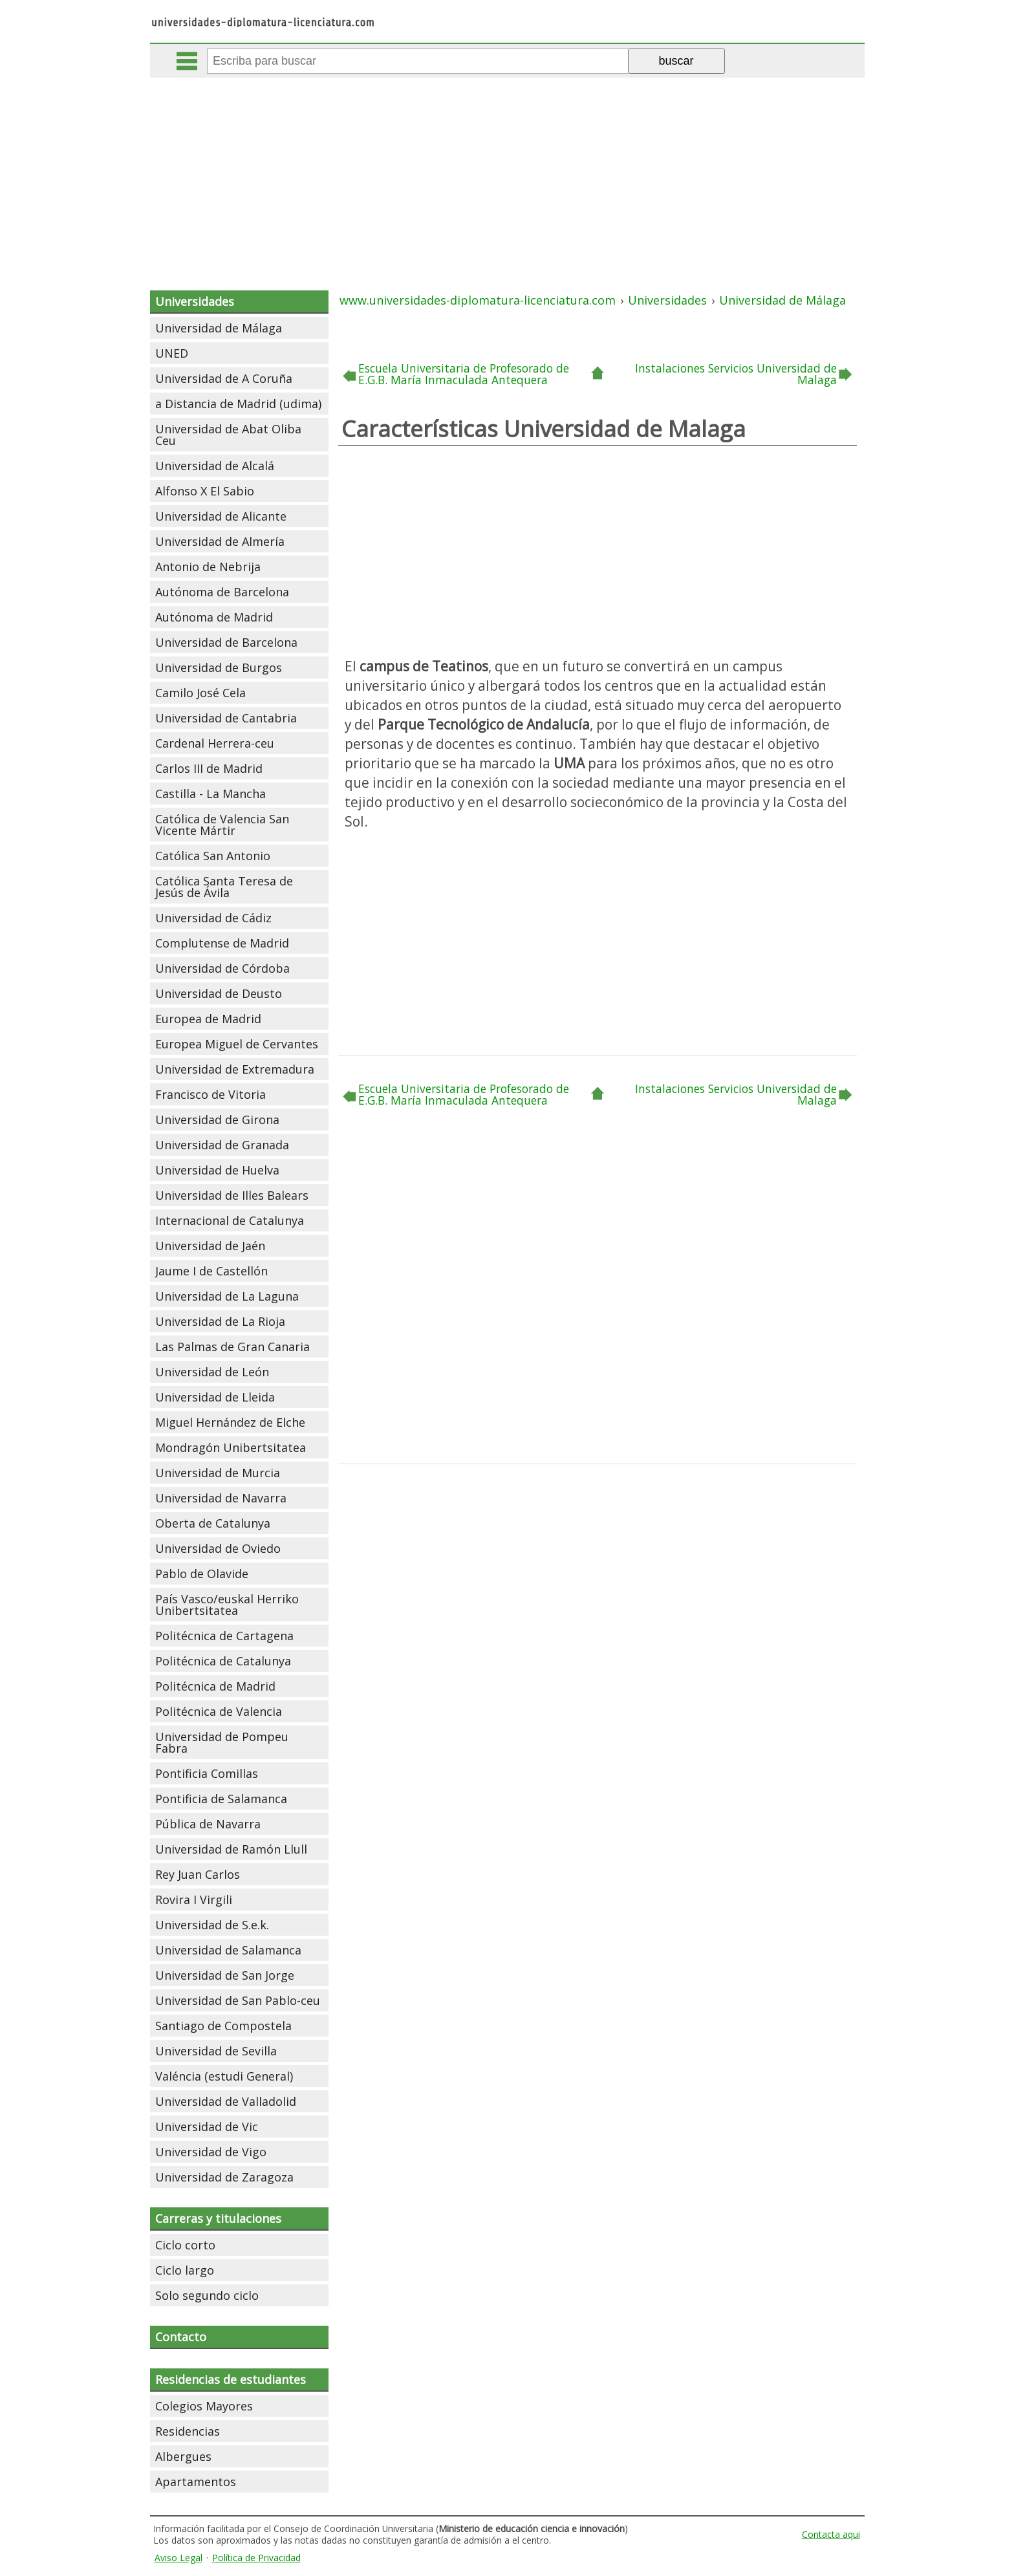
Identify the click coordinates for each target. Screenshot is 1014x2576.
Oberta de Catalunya (212, 1523)
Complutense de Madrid (222, 943)
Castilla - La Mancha (210, 793)
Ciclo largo (184, 2270)
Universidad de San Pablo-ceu (237, 2000)
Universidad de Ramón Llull (231, 1849)
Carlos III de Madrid (209, 768)
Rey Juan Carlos (197, 1874)
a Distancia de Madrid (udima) (238, 403)
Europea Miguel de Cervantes (236, 1044)
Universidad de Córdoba (222, 968)
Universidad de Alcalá (214, 465)
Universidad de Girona (217, 1119)
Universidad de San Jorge (224, 1975)
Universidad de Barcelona (226, 642)
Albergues (183, 2456)
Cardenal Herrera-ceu (214, 743)
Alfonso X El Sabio (204, 491)
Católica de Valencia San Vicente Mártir (222, 824)
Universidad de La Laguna (227, 1296)
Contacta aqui (831, 2534)
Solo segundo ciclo (207, 2295)
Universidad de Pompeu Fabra (221, 1742)
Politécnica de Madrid (215, 1686)
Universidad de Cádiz (213, 917)
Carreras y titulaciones (218, 2218)
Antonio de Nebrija (208, 566)
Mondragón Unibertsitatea (230, 1447)
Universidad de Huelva (217, 1170)
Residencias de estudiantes (230, 2379)
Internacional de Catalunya (229, 1220)
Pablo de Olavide (201, 1573)
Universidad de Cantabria (226, 718)
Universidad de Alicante (220, 516)
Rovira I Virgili (193, 1899)
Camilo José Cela (200, 692)
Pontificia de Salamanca (221, 1798)
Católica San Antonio (212, 855)
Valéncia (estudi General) (224, 2076)
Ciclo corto (185, 2245)
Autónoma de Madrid (214, 617)
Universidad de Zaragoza (224, 2177)
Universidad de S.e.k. (212, 1924)
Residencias (187, 2431)
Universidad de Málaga (218, 328)
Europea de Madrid (208, 1018)
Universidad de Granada (222, 1145)
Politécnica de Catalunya (223, 1661)
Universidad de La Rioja (220, 1321)
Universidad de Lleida (215, 1397)
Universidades (194, 301)
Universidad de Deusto (218, 993)
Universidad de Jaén (210, 1245)
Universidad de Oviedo (218, 1548)
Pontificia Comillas (206, 1773)
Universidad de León (212, 1372)
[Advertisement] (507, 174)
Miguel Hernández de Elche (230, 1422)
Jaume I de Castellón (211, 1271)
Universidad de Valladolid (225, 2101)
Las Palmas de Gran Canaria (232, 1346)
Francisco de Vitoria (210, 1094)
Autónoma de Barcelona (222, 592)
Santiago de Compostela (223, 2025)
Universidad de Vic (206, 2126)
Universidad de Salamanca (228, 1950)
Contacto (180, 2336)
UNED (171, 353)
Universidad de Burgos (218, 667)
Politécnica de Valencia (218, 1711)
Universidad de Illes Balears (231, 1195)
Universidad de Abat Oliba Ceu (228, 434)
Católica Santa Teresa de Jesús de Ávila (224, 886)
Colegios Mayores (204, 2406)
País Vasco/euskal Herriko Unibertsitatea (227, 1604)
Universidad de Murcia (217, 1472)
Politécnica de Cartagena (224, 1635)
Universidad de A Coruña (223, 378)
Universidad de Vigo (210, 2151)
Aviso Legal (178, 2557)
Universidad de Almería (220, 541)
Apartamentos (195, 2481)
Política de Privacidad (256, 2557)
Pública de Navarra (208, 1824)
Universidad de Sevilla (216, 2051)
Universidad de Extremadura (234, 1069)
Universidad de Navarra (220, 1498)
